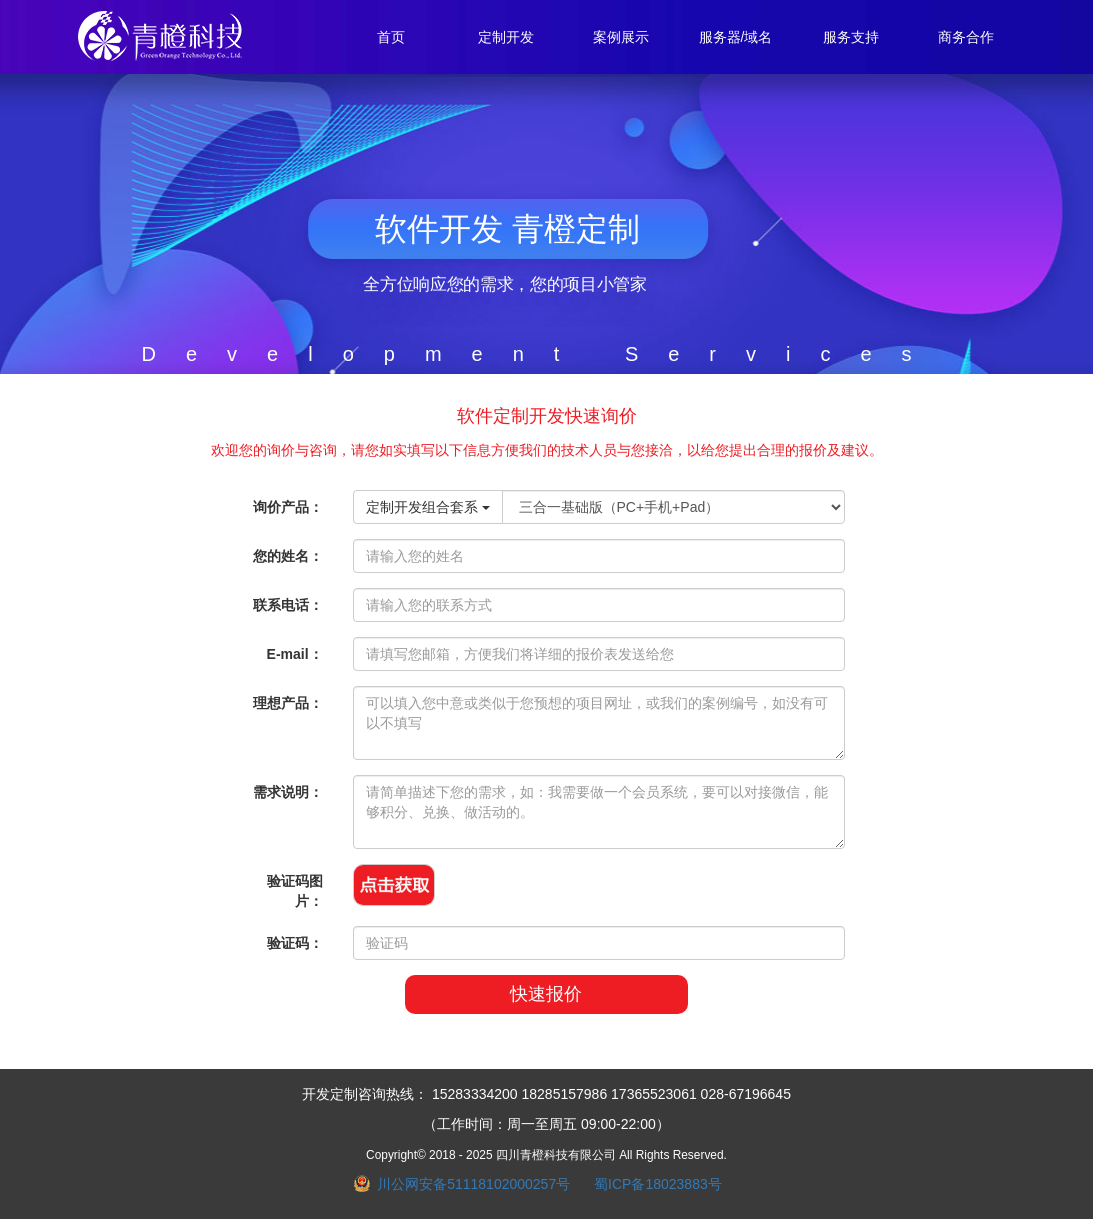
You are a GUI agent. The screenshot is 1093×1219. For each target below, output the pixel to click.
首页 (391, 37)
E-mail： (295, 654)
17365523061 (654, 1094)
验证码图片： (295, 891)
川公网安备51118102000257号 (473, 1184)
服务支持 (851, 37)
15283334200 (475, 1094)
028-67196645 (746, 1094)
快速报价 (546, 994)
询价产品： (288, 507)
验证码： (295, 943)
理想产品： (288, 703)
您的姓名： (288, 556)
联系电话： (288, 605)
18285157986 (565, 1094)
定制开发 (506, 37)
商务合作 (966, 37)
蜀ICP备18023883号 (658, 1184)
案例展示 (621, 37)
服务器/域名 (736, 37)
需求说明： (288, 792)
